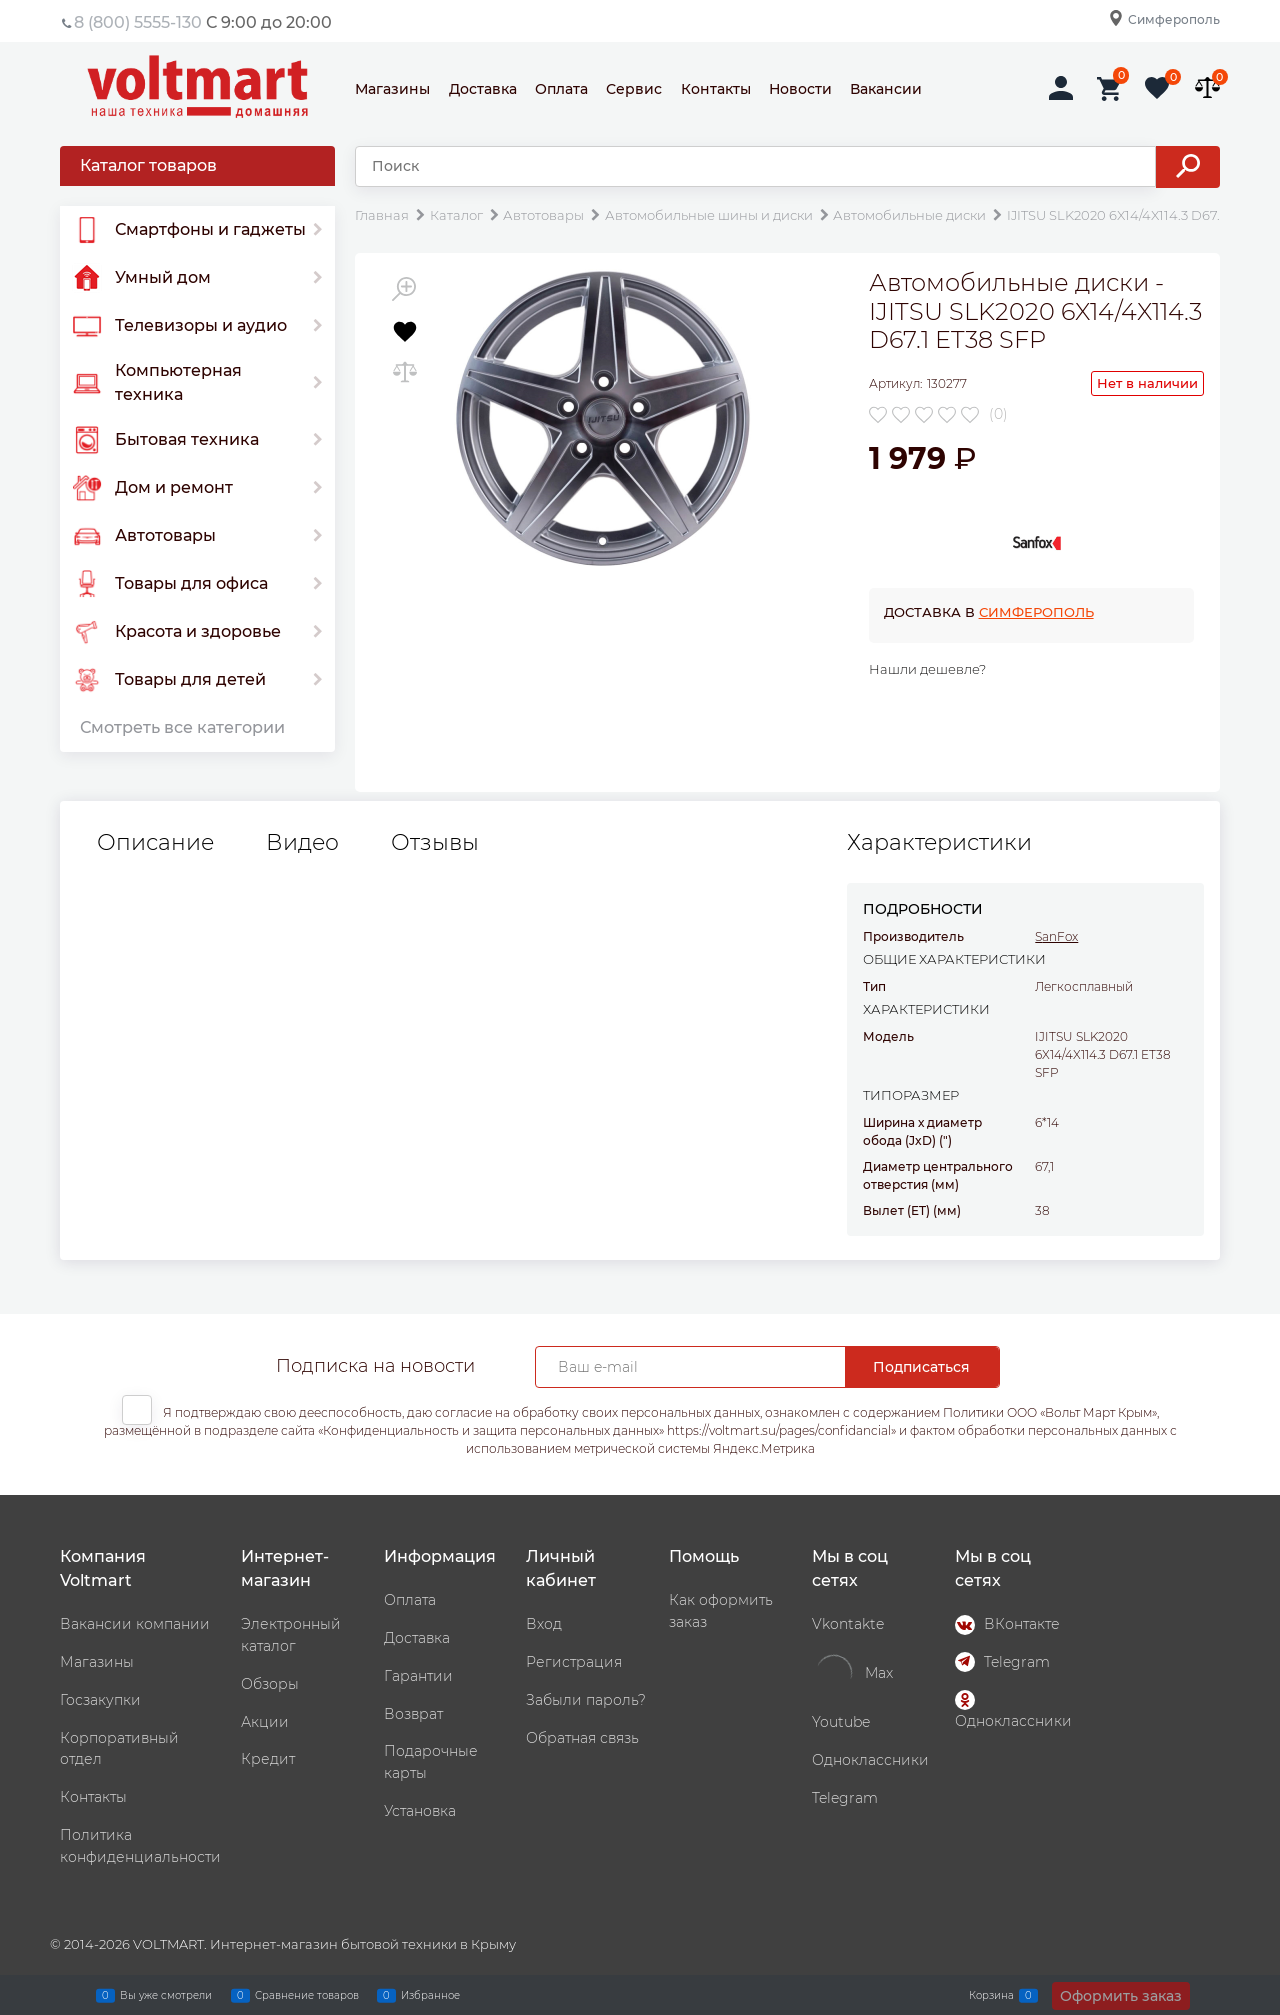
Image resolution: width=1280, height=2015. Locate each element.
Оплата (561, 89)
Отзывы (435, 843)
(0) (998, 414)
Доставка (483, 89)
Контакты (716, 89)
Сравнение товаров (307, 1995)
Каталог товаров (148, 165)
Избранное (430, 1995)
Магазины (392, 89)
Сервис (634, 89)
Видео (302, 843)
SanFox (1056, 936)
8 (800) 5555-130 (138, 22)
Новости (800, 89)
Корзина (991, 1995)
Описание (155, 843)
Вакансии (886, 89)
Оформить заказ (1121, 1996)
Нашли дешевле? (927, 669)
